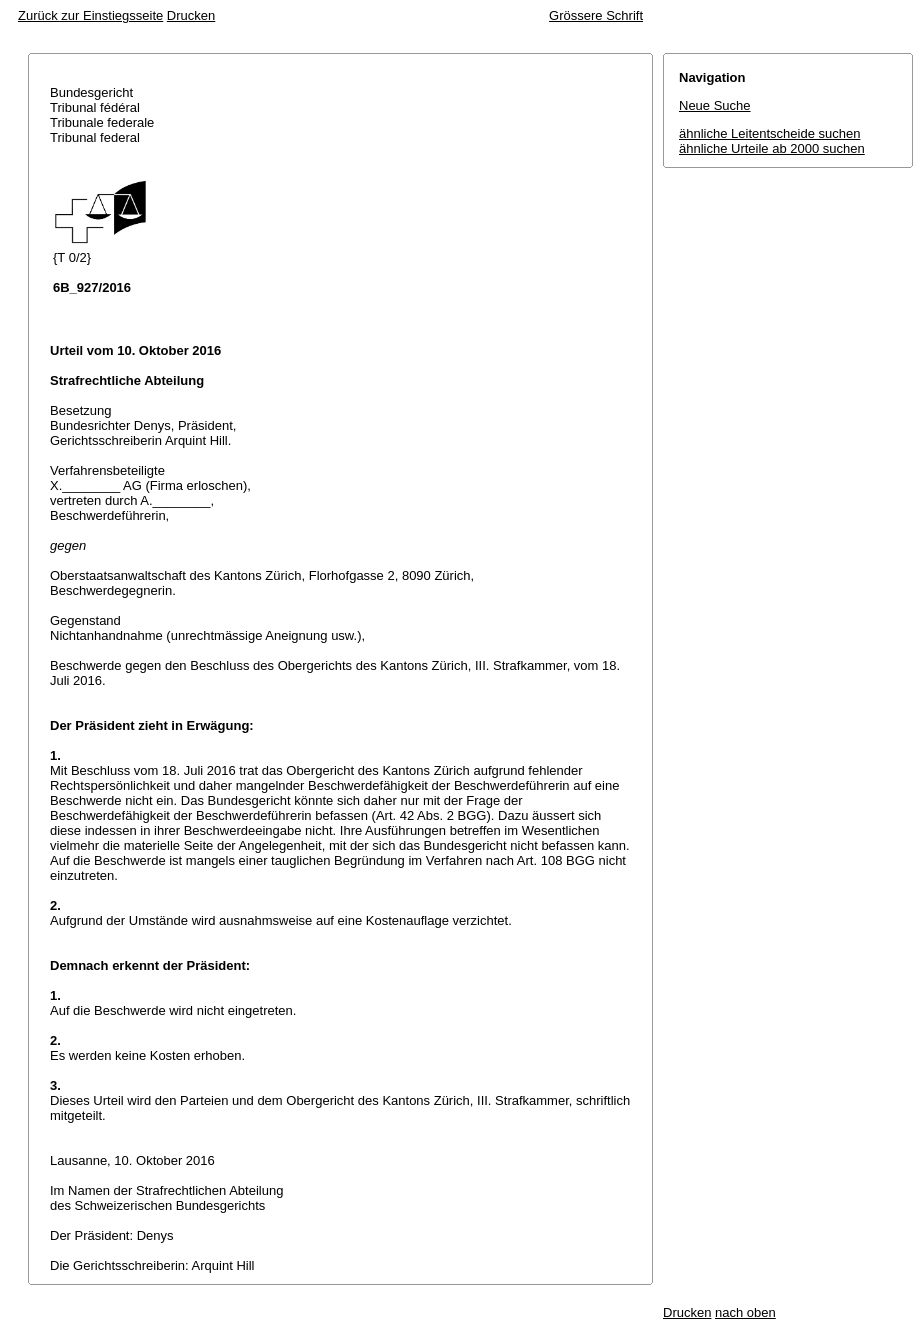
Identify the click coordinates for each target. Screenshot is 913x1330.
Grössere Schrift (596, 15)
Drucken (191, 15)
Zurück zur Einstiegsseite (90, 15)
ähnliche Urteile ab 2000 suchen (772, 148)
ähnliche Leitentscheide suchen (769, 133)
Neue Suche (715, 105)
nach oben (745, 1312)
